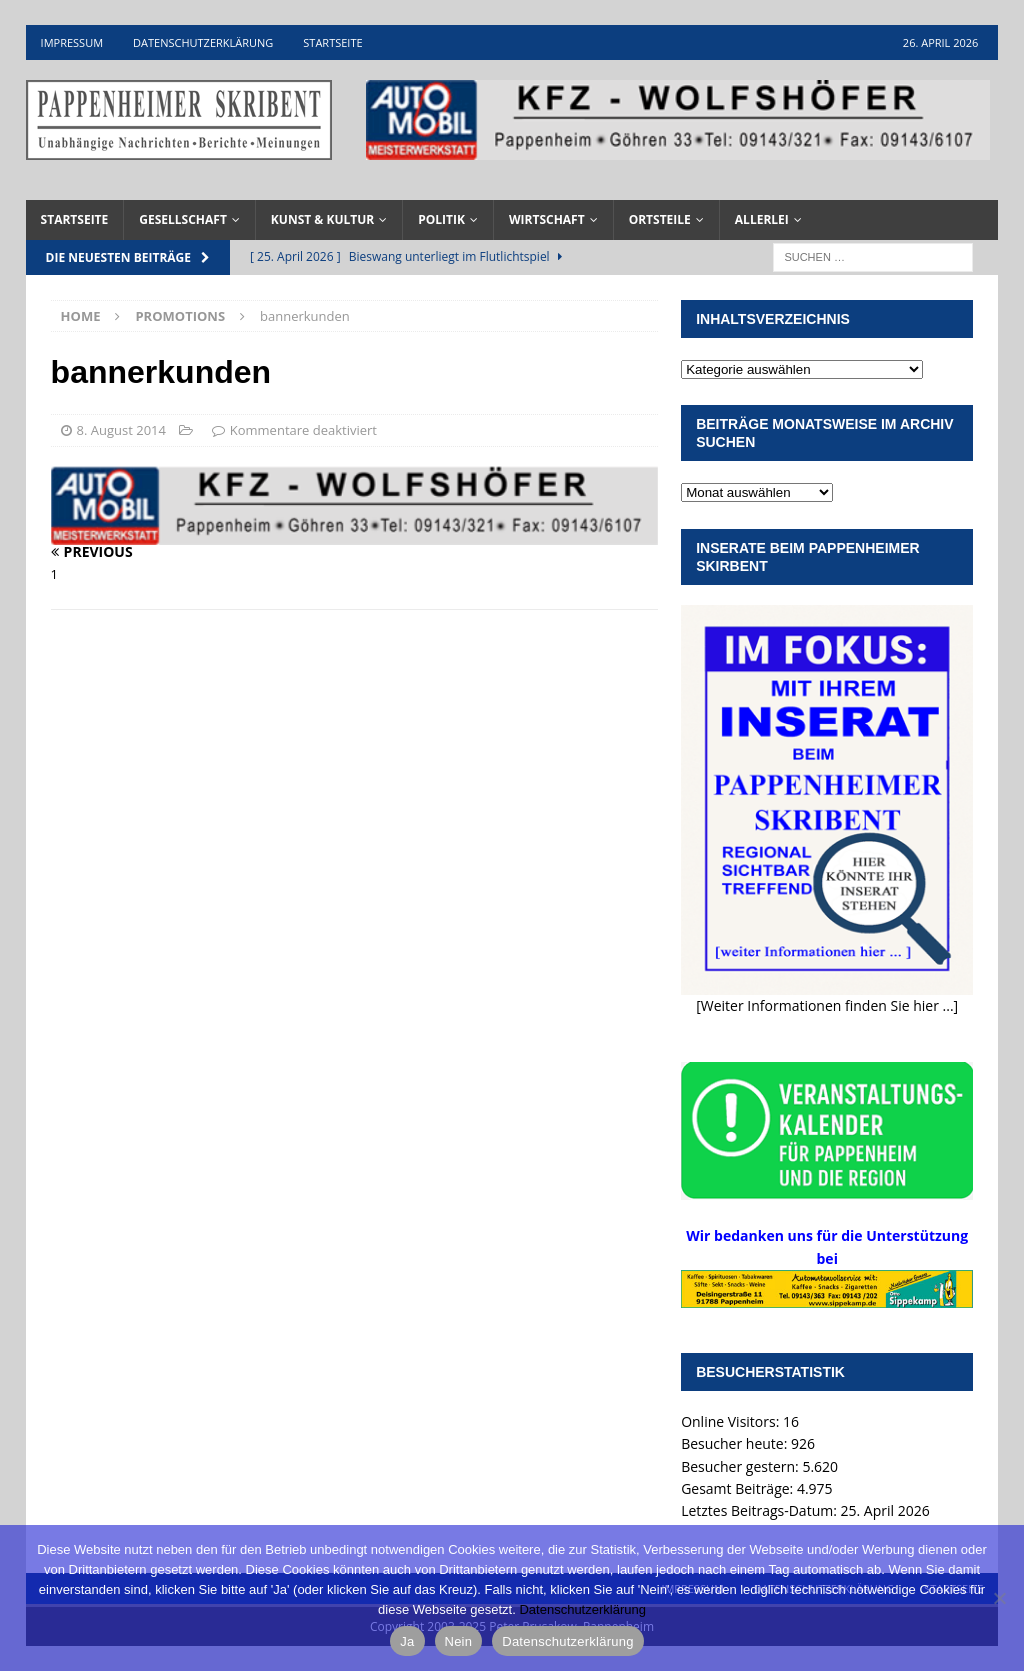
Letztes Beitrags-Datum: (760, 1510)
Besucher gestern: (741, 1466)
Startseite (332, 42)
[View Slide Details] (678, 120)
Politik (441, 219)
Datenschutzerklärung (203, 42)
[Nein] (999, 1598)
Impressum (72, 42)
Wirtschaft (547, 219)
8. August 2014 (121, 430)
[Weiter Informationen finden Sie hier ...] (827, 1005)
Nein (459, 1641)
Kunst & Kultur (322, 219)
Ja (407, 1641)
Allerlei (762, 219)
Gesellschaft (183, 219)
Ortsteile (660, 219)
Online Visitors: (732, 1421)
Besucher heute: (736, 1443)
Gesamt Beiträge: (739, 1488)
